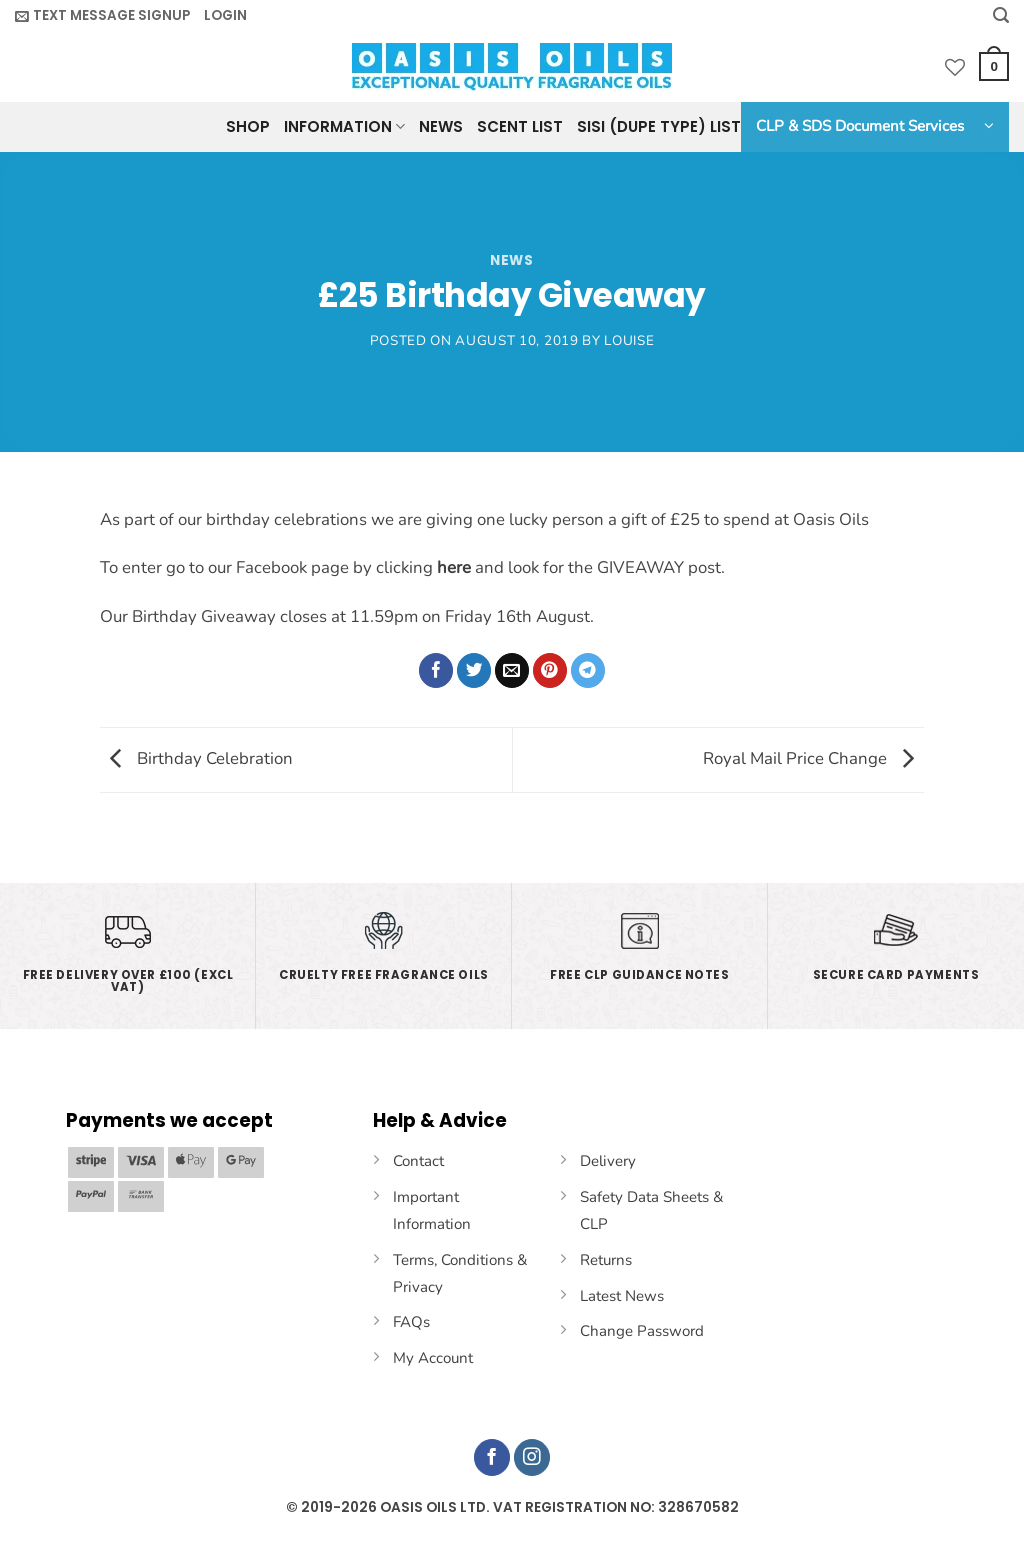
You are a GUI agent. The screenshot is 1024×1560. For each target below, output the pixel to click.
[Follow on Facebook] (492, 1457)
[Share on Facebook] (436, 670)
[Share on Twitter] (474, 670)
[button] (102, 16)
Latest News (622, 1296)
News (441, 126)
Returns (606, 1260)
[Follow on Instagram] (532, 1457)
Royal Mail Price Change (813, 758)
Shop (248, 126)
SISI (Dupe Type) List (659, 126)
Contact (418, 1161)
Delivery (608, 1161)
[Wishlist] (955, 67)
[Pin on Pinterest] (550, 670)
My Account (433, 1358)
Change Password (642, 1331)
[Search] (1001, 15)
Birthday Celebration (196, 758)
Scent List (520, 126)
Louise (629, 340)
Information (344, 126)
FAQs (411, 1322)
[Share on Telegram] (588, 670)
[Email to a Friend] (512, 670)
